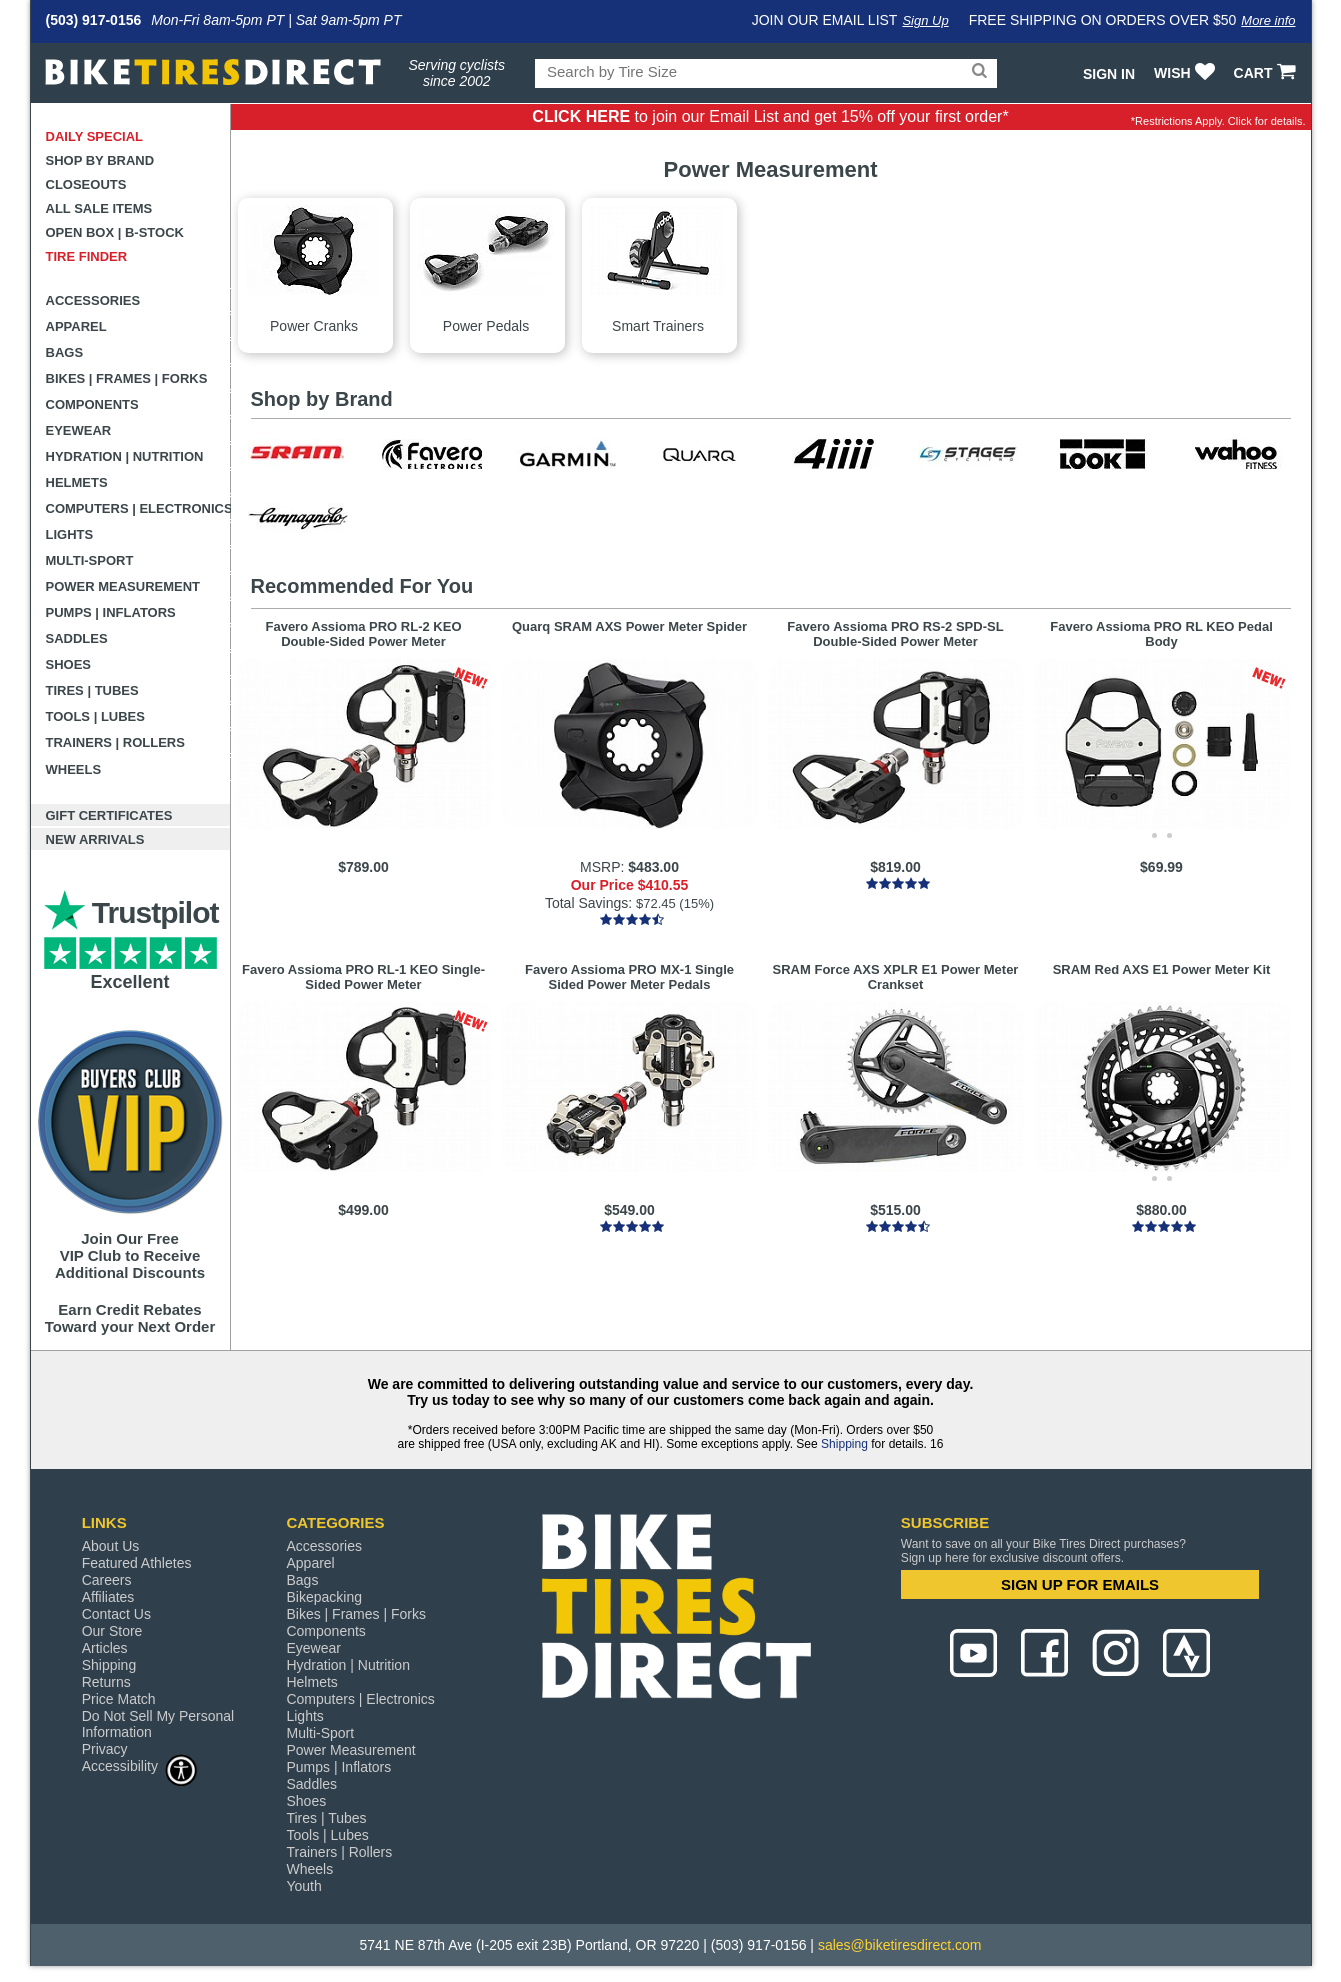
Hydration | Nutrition (125, 456)
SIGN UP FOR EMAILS (1080, 1584)
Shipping (844, 1444)
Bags (65, 352)
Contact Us (116, 1614)
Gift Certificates (109, 815)
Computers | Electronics (138, 508)
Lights (70, 534)
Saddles (77, 638)
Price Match (119, 1699)
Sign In (1109, 74)
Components (92, 404)
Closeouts (86, 184)
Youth (303, 1886)
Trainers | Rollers (115, 742)
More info (1268, 20)
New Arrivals (95, 839)
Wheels (74, 769)
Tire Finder (87, 256)
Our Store (112, 1631)
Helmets (77, 482)
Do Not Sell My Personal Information (158, 1724)
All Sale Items (99, 208)
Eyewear (79, 430)
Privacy (105, 1749)
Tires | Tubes (92, 690)
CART (1267, 73)
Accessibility (140, 1765)
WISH (1186, 73)
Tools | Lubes (95, 716)
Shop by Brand (100, 160)
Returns (106, 1682)
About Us (111, 1546)
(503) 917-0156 (94, 20)
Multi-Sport (90, 560)
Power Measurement (123, 586)
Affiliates (108, 1597)
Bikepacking (324, 1597)
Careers (107, 1580)
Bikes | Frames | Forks (127, 378)
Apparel (76, 326)
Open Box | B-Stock (115, 232)
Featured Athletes (137, 1563)
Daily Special (95, 136)
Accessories (93, 300)
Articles (105, 1648)
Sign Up (925, 20)
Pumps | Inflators (111, 612)
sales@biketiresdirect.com (900, 1945)
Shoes (69, 664)
